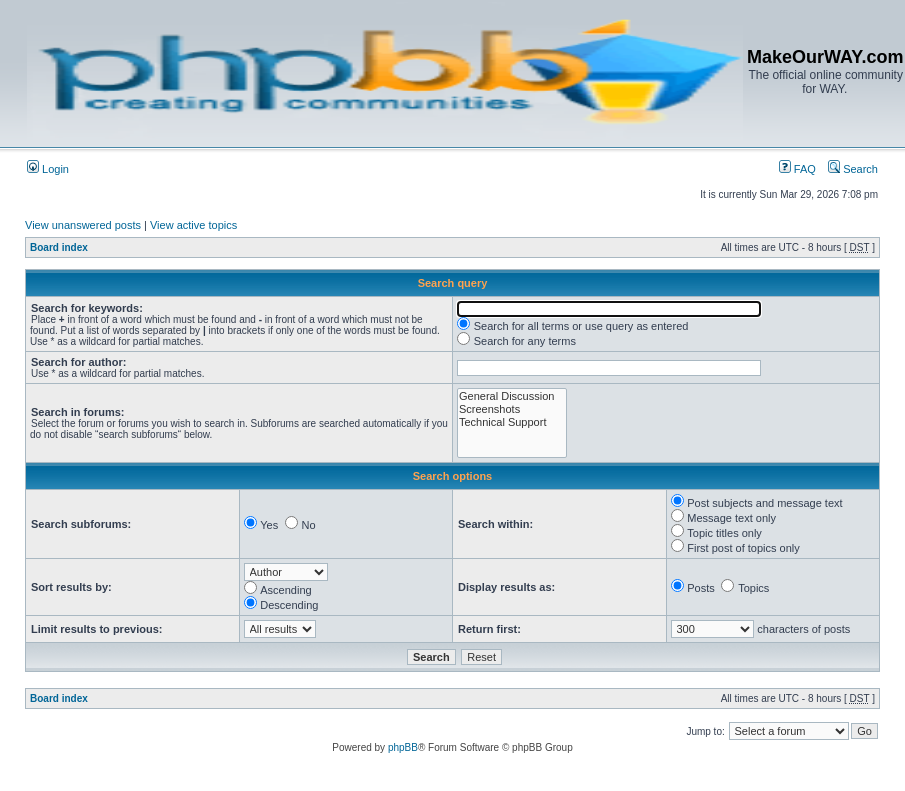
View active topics (193, 225)
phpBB (403, 747)
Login (48, 169)
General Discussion (512, 396)
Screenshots (512, 409)
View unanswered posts (83, 225)
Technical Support (512, 422)
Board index (59, 247)
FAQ (797, 169)
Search (853, 169)
